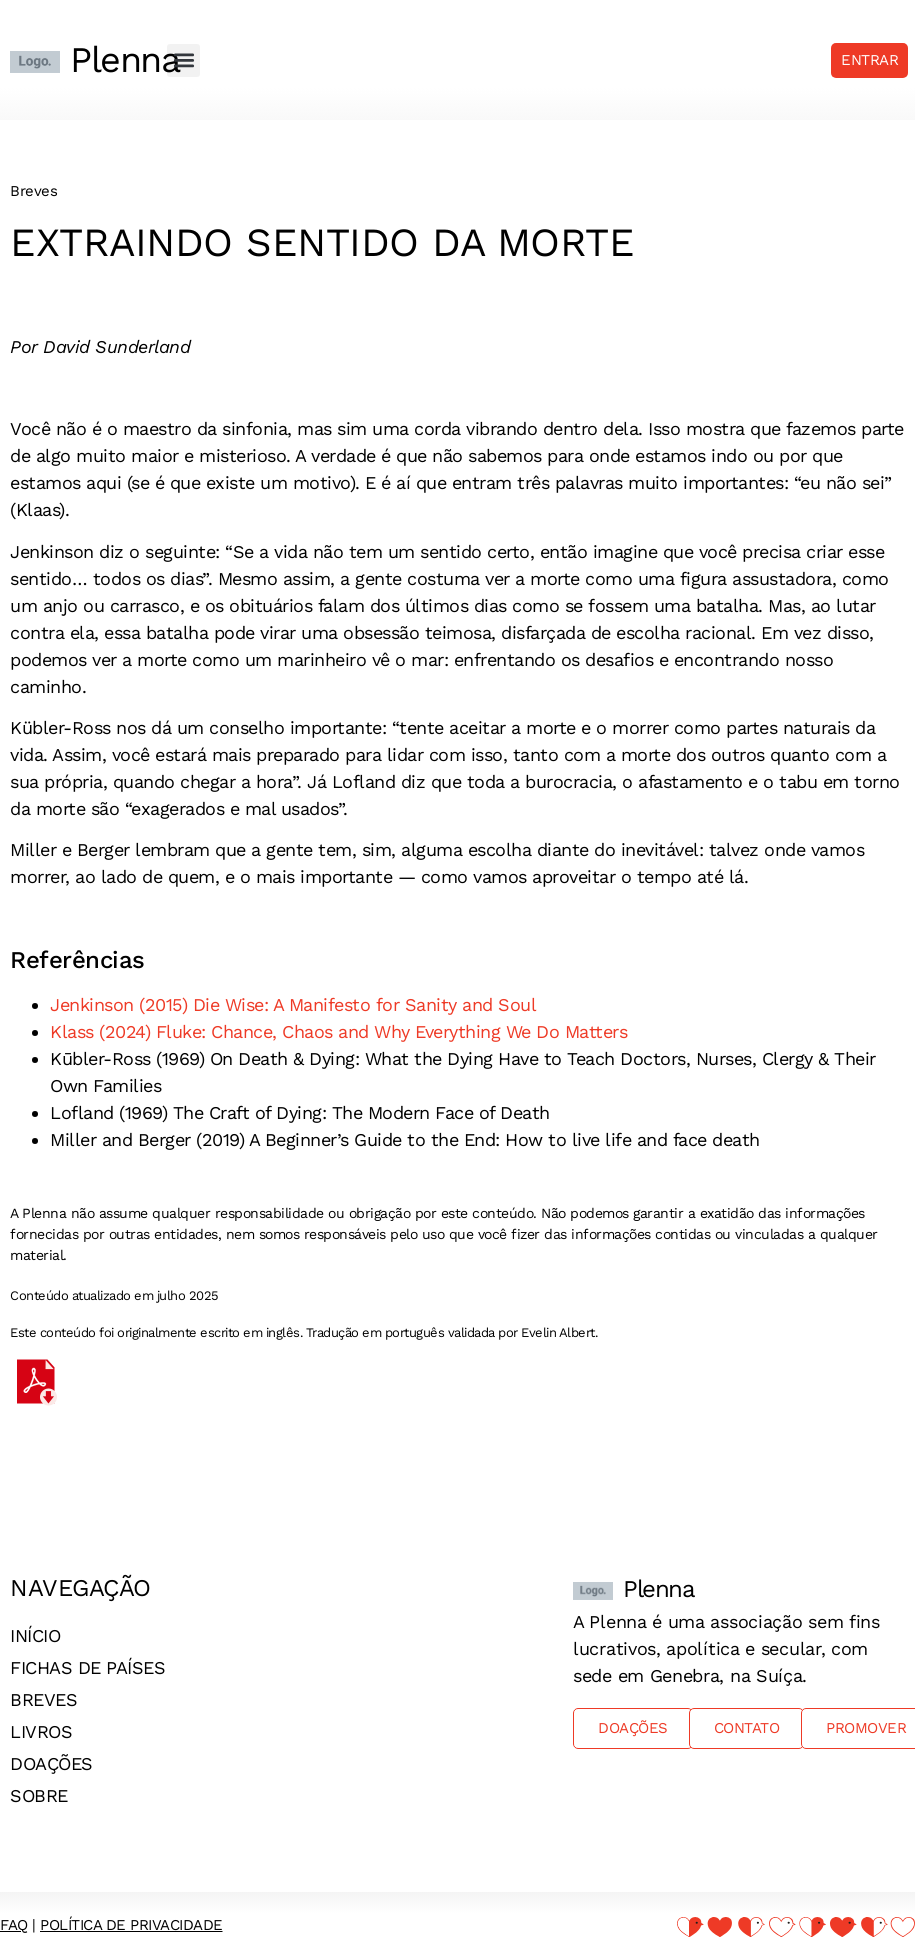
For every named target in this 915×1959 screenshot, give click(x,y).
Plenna (124, 60)
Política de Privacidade (131, 1925)
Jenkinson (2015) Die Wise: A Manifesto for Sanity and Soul (293, 1004)
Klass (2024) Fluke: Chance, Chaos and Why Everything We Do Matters (338, 1031)
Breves (43, 1699)
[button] (183, 60)
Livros (41, 1731)
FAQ (14, 1925)
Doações (51, 1763)
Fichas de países (87, 1667)
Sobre (39, 1795)
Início (35, 1635)
